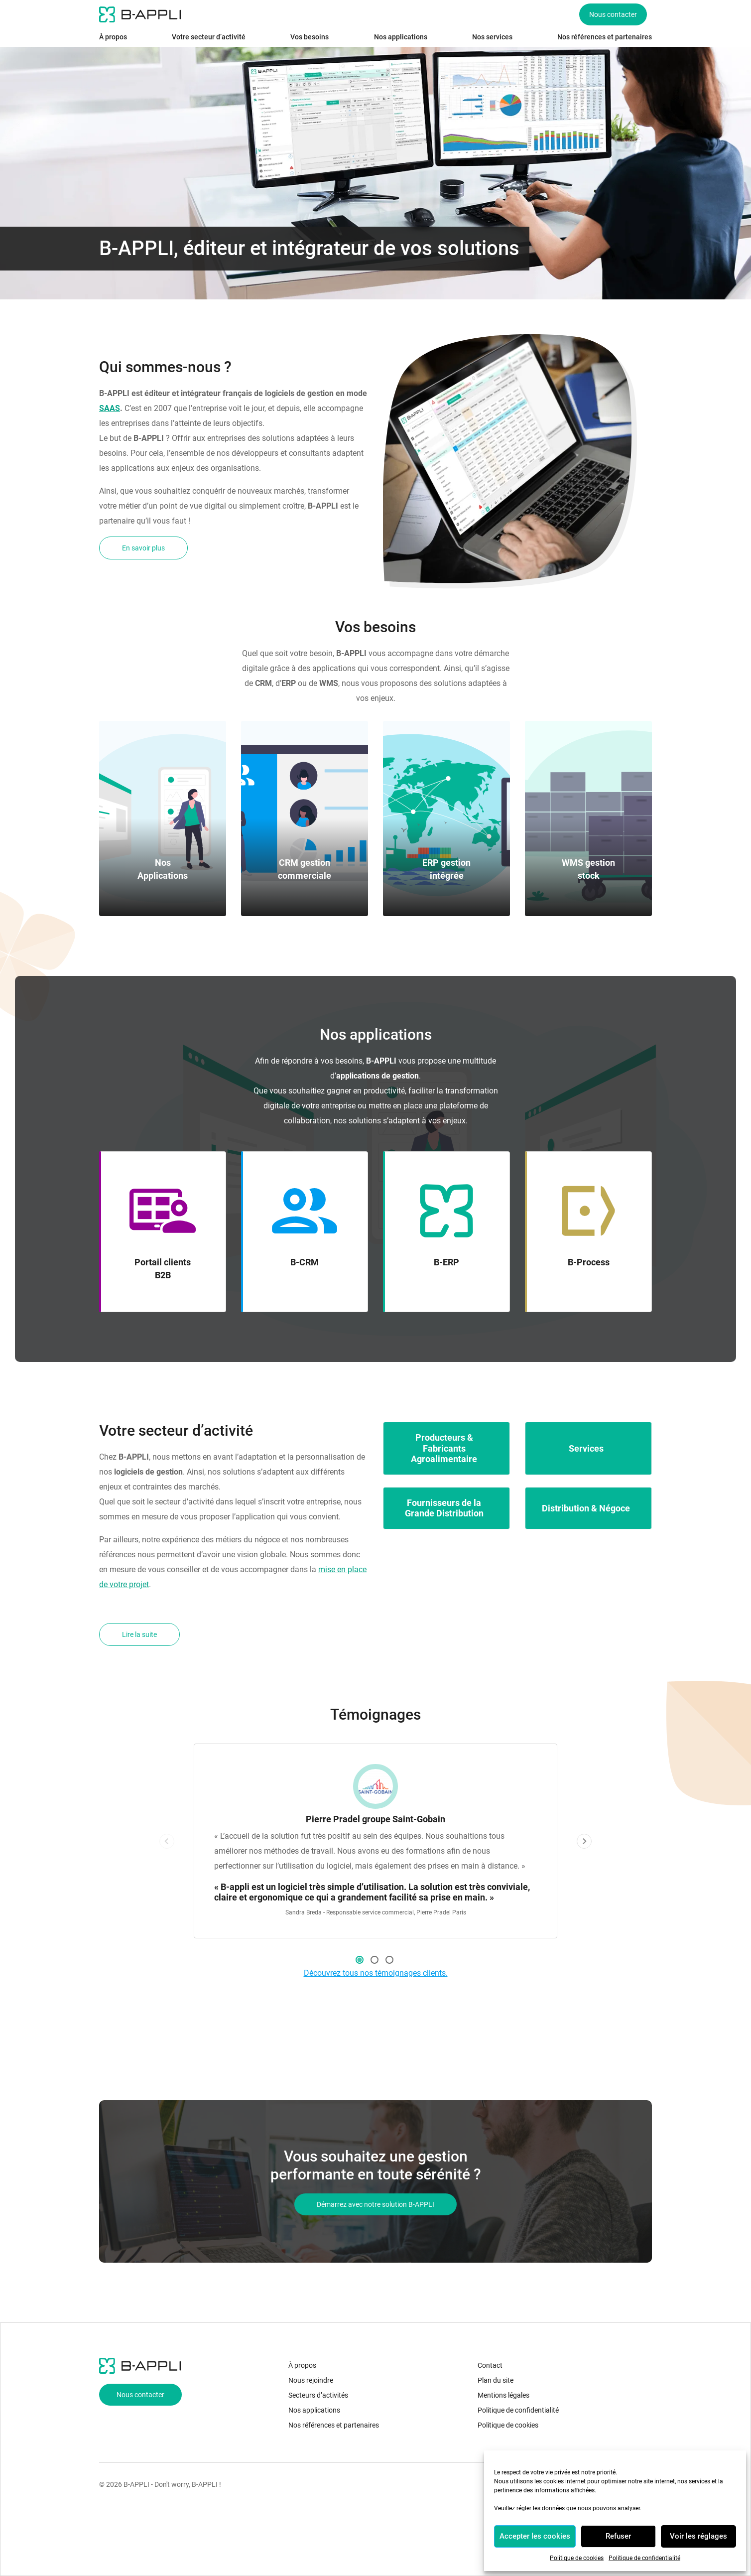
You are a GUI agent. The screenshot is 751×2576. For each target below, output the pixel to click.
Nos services (492, 37)
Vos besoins (309, 37)
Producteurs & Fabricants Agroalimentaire (444, 1448)
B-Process (589, 1262)
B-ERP (446, 1262)
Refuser (618, 2536)
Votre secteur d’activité (209, 37)
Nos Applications (162, 869)
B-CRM (304, 1262)
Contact (490, 2365)
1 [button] (360, 1960)
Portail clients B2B (162, 1268)
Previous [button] (167, 1841)
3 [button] (389, 1960)
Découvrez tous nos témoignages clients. (376, 1973)
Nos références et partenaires (604, 37)
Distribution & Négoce (586, 1508)
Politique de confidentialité (644, 2558)
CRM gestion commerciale (304, 869)
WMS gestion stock (588, 869)
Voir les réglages (698, 2536)
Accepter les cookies (535, 2536)
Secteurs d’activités (318, 2395)
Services (586, 1448)
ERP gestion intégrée (446, 869)
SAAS (109, 408)
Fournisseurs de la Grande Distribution (444, 1508)
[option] (375, 1841)
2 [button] (374, 1960)
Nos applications (400, 37)
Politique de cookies (577, 2558)
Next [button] (584, 1841)
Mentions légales (503, 2395)
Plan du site (495, 2380)
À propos (113, 37)
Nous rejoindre (310, 2380)
